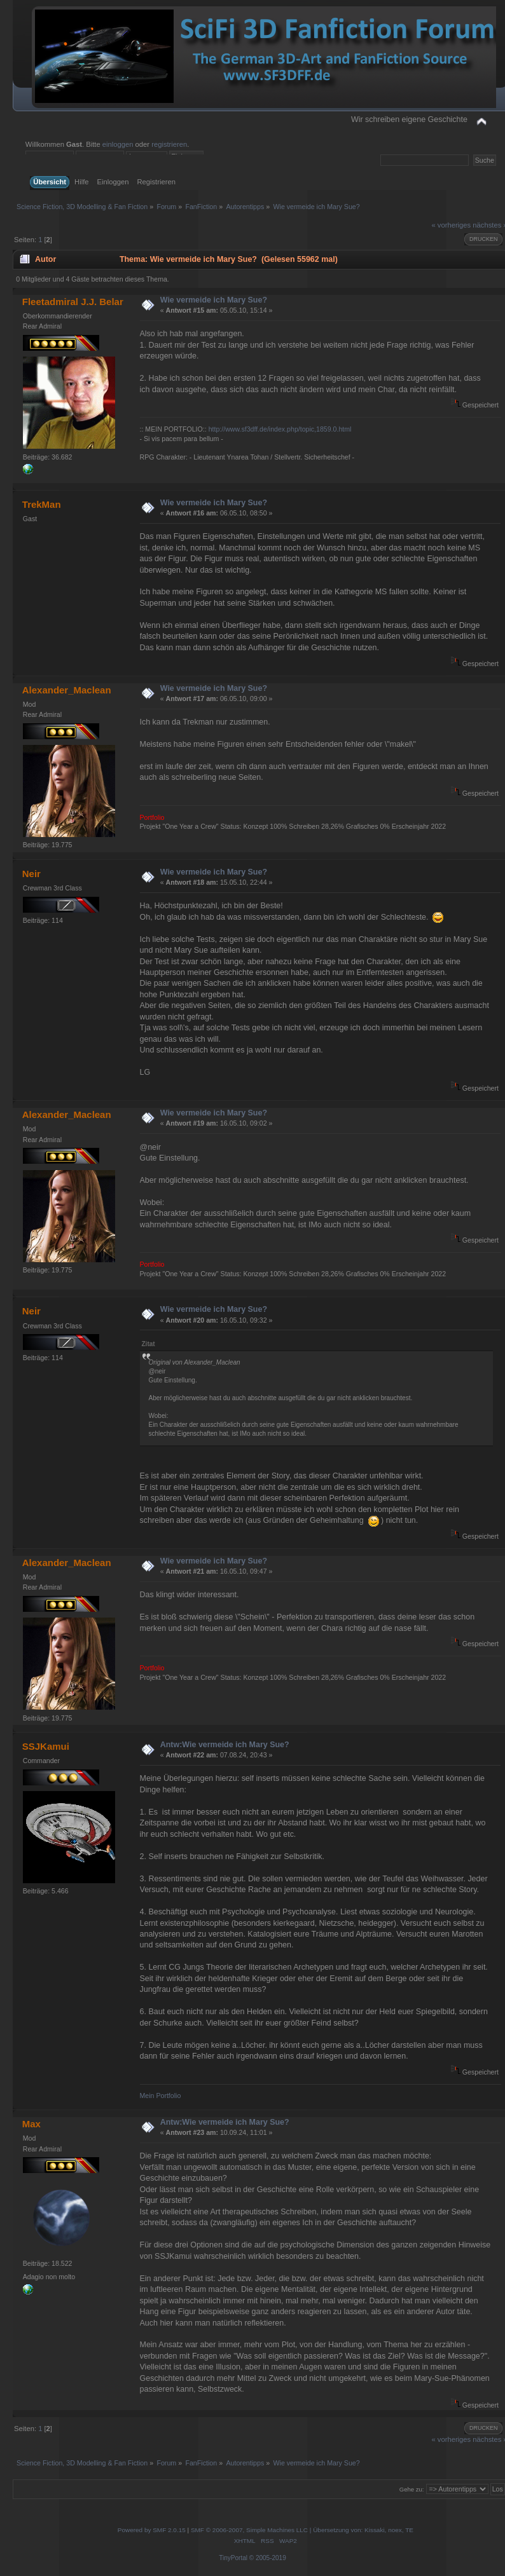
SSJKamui (45, 1746)
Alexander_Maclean (66, 690)
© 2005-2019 (267, 2557)
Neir (31, 873)
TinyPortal (233, 2557)
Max (31, 2123)
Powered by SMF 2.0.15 (152, 2529)
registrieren (169, 144)
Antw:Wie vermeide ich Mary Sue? (224, 1744)
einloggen (118, 144)
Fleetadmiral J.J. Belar (72, 301)
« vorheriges (451, 225)
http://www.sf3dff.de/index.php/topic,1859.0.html (280, 429)
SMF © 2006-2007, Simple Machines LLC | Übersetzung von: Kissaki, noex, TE (302, 2529)
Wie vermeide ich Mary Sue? (213, 300)
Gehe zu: (411, 2489)
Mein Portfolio (160, 2095)
